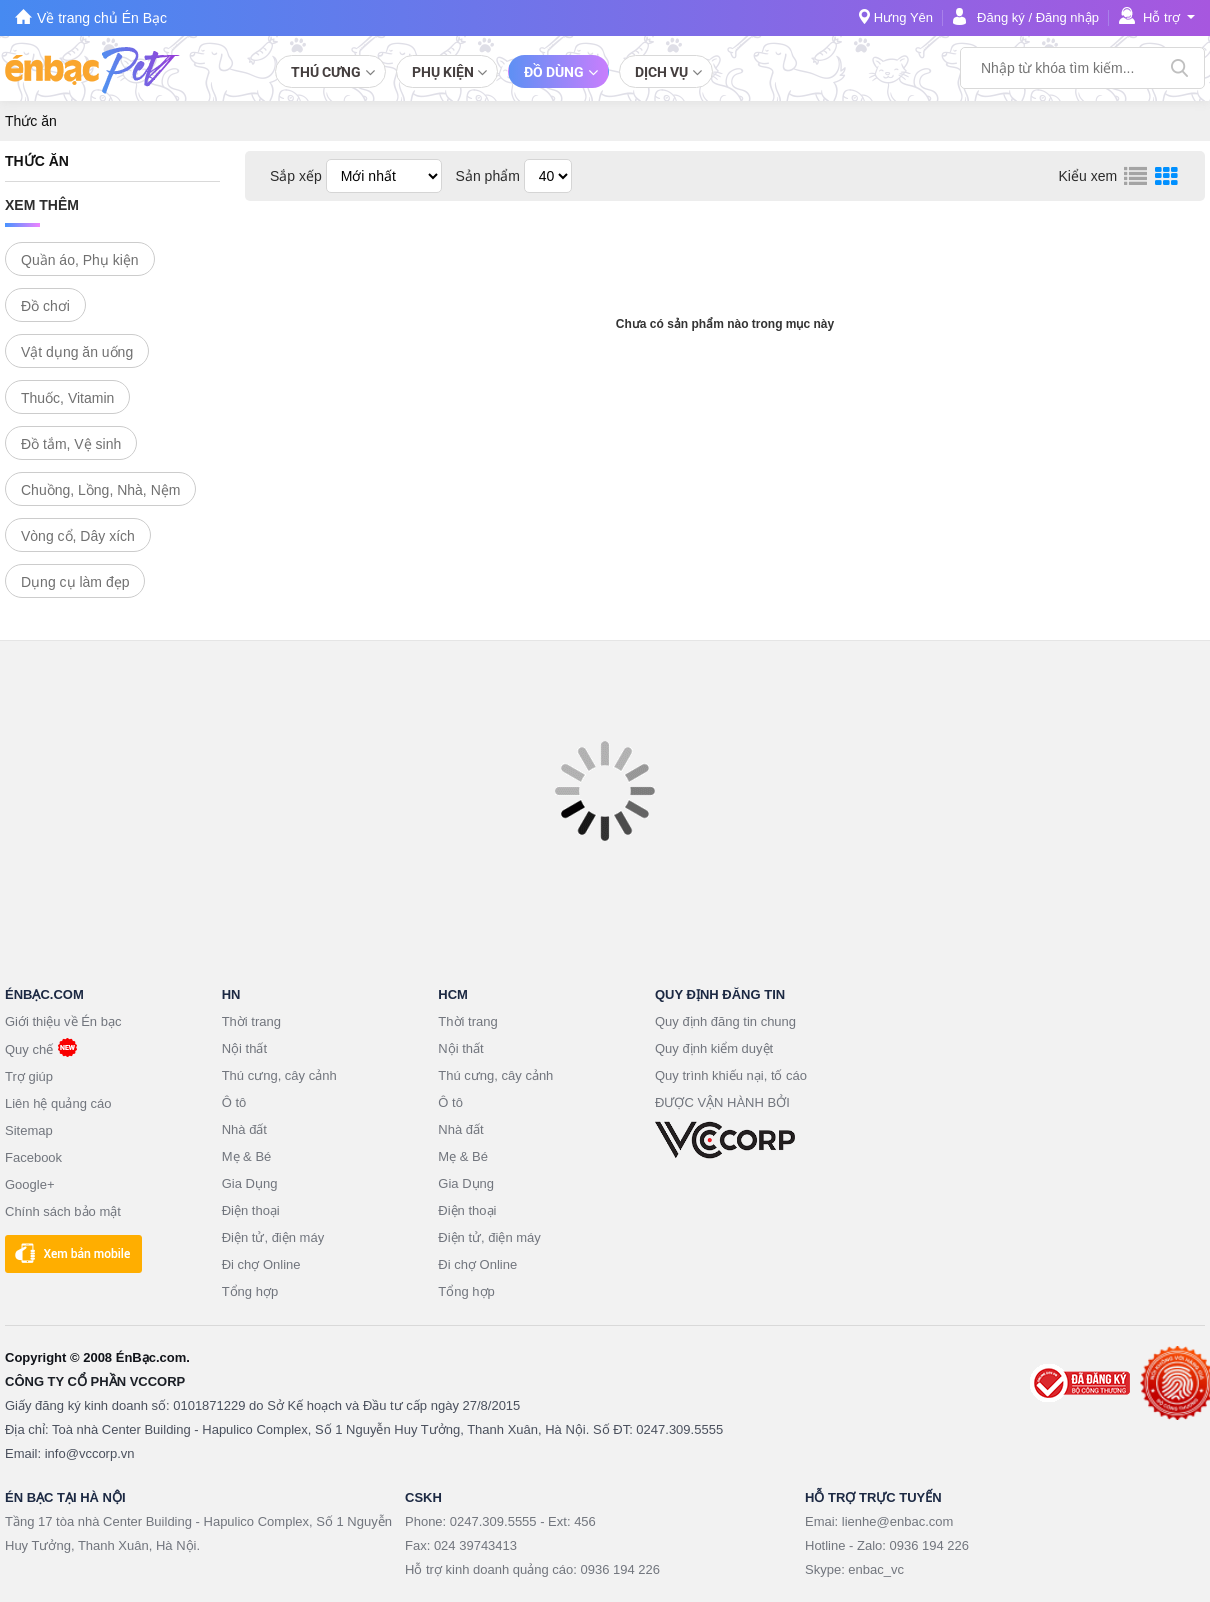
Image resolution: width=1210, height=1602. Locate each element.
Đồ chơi (45, 306)
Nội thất (244, 1048)
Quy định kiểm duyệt (714, 1048)
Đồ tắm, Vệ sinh (71, 444)
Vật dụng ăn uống (77, 352)
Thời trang (251, 1021)
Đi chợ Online (261, 1264)
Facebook (33, 1157)
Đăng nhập (1067, 17)
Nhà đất (244, 1129)
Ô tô (234, 1102)
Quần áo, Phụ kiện (80, 260)
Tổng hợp (250, 1291)
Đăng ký (1001, 17)
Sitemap (29, 1130)
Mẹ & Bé (247, 1156)
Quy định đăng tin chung (725, 1021)
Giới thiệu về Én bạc (63, 1021)
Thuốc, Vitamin (67, 398)
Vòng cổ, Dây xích (78, 536)
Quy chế (29, 1049)
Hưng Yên (903, 17)
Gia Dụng (250, 1183)
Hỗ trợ (1161, 17)
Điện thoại (251, 1210)
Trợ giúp (29, 1076)
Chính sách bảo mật (63, 1211)
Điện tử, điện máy (273, 1237)
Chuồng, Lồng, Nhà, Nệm (100, 490)
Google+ (30, 1184)
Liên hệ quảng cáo (58, 1103)
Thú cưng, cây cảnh (279, 1075)
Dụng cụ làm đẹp (75, 582)
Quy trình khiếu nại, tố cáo (731, 1075)
